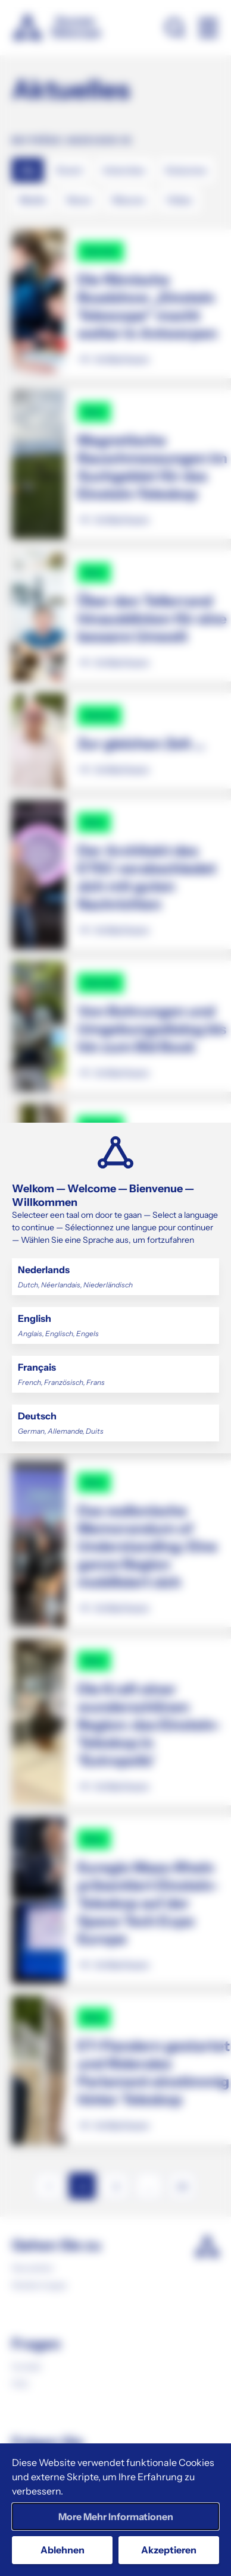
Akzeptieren (168, 2550)
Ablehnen (62, 2550)
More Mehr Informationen (115, 2516)
